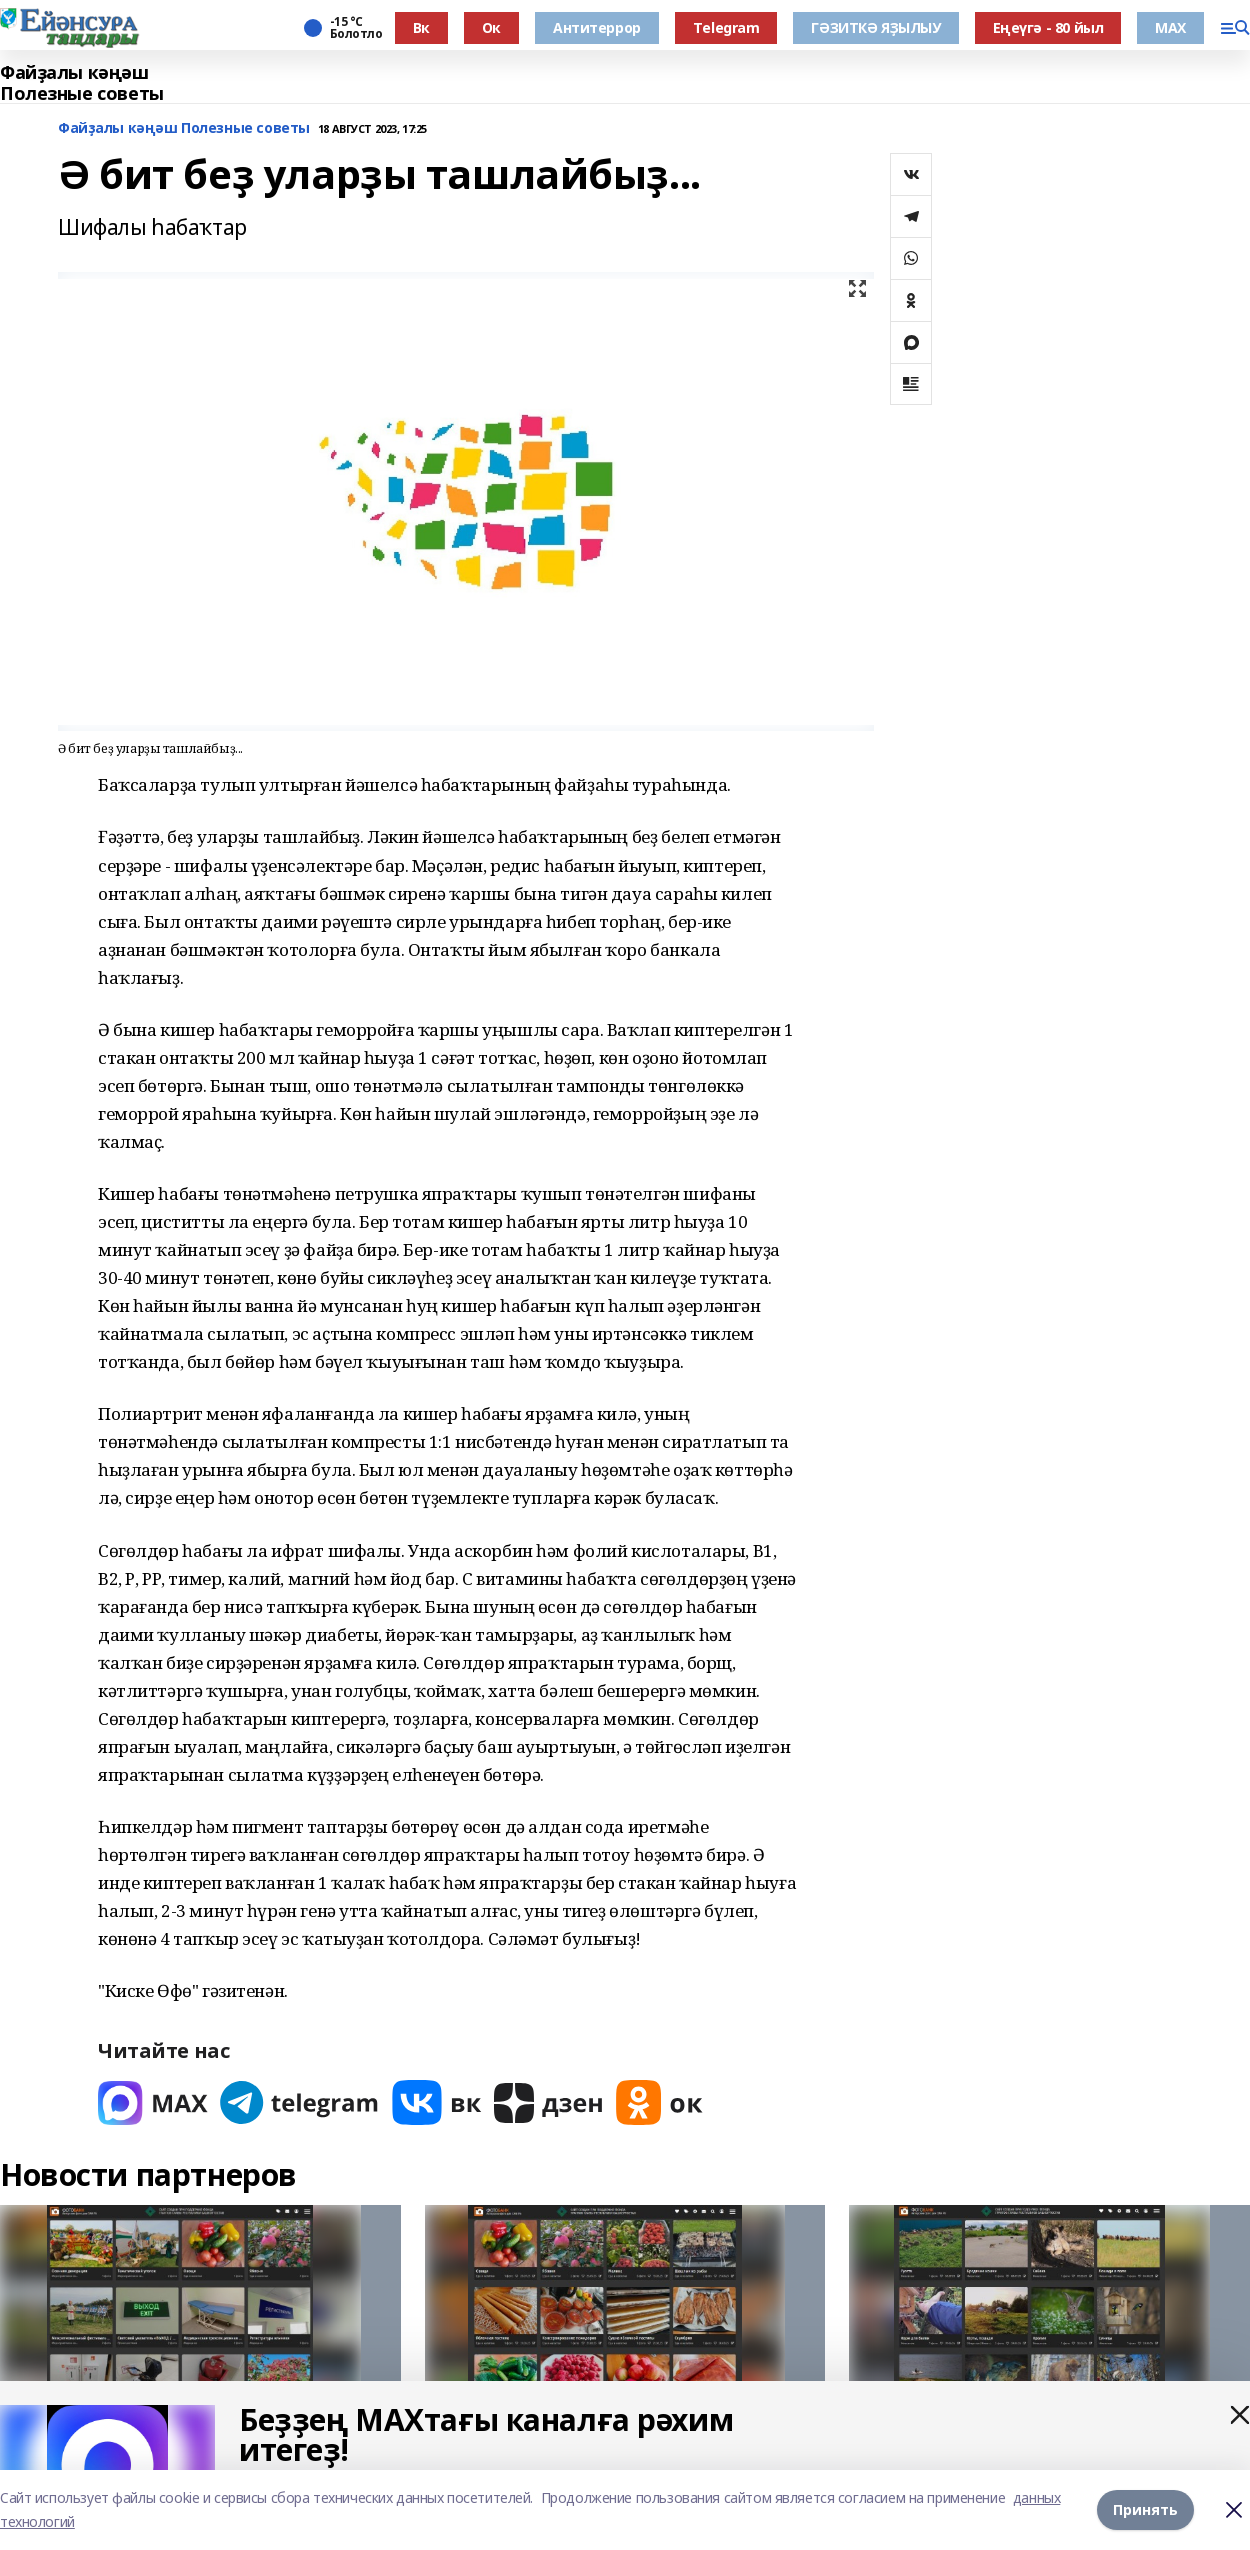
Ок (491, 27)
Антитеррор (597, 27)
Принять (1145, 2509)
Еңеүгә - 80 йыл (1048, 27)
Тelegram (726, 27)
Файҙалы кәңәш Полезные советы (82, 83)
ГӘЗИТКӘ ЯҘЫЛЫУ (875, 27)
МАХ (1170, 27)
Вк (421, 27)
